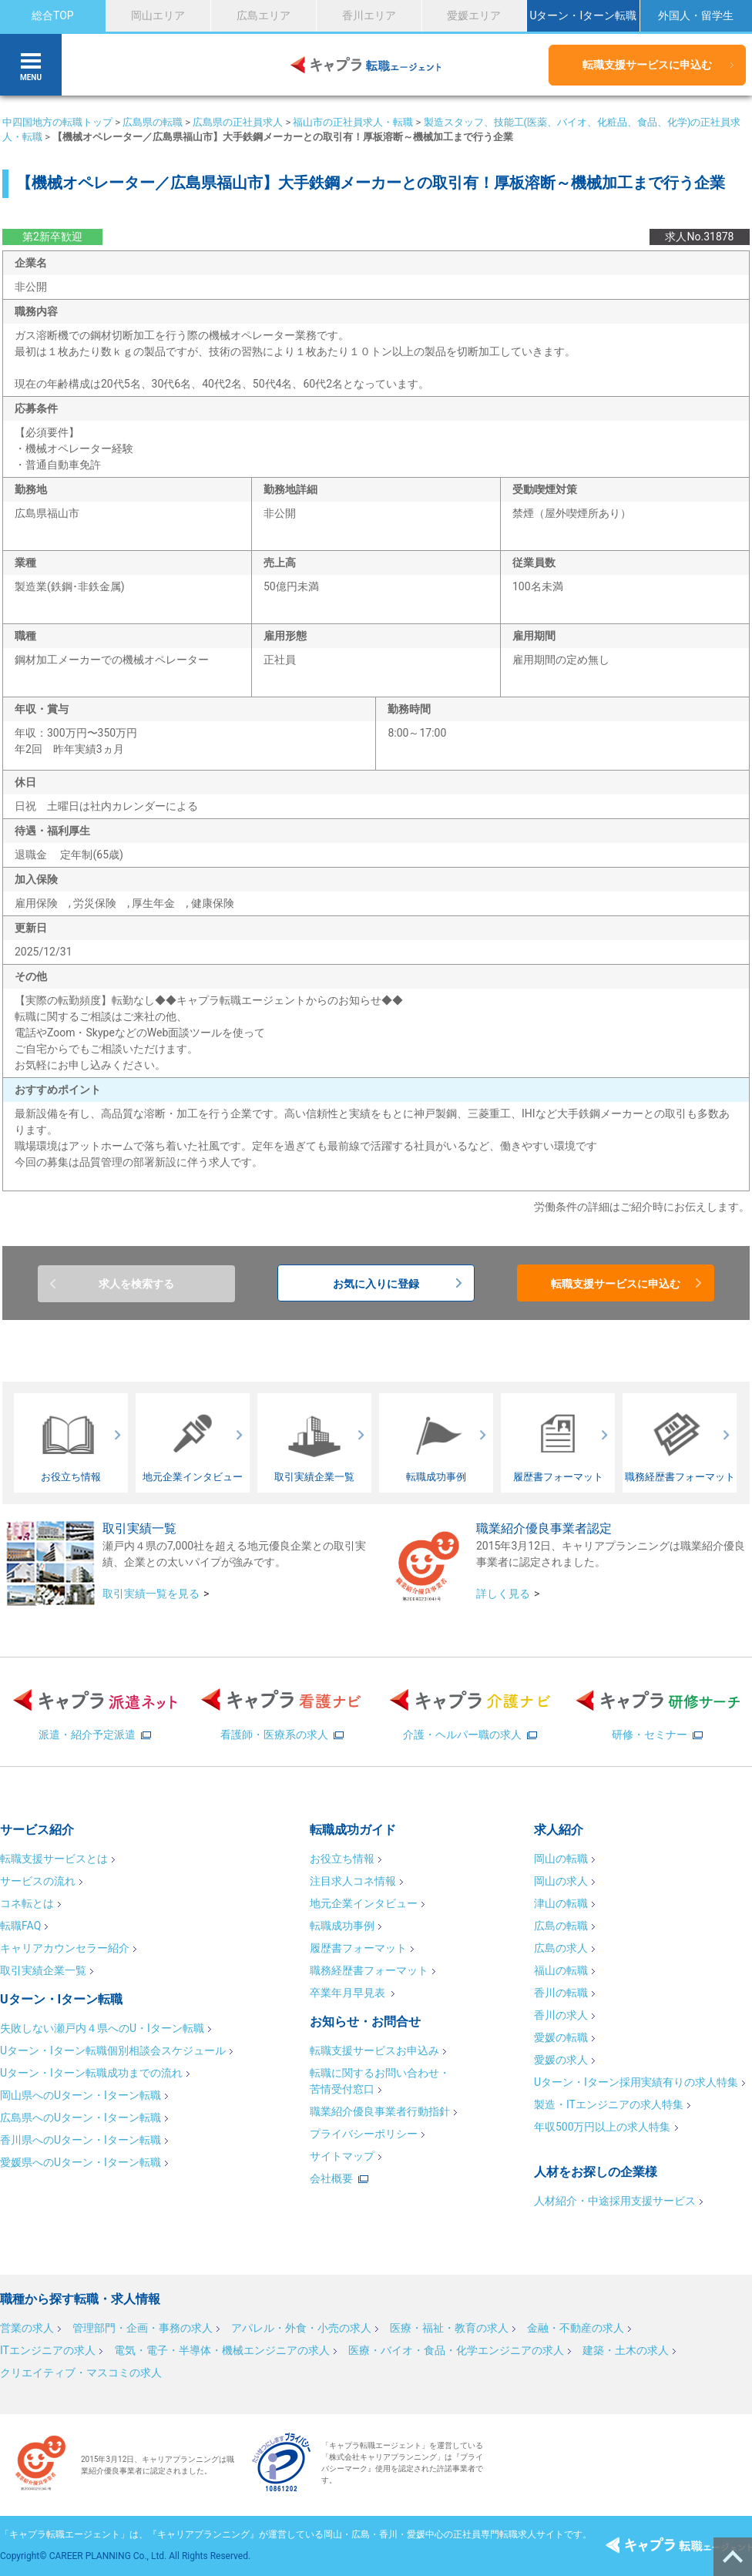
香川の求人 (561, 2015)
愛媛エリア (474, 15)
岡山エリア (158, 15)
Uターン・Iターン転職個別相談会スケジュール (113, 2050)
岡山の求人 (561, 1881)
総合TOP (53, 15)
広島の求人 (561, 1948)
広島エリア (263, 15)
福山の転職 (561, 1970)
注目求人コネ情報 (353, 1881)
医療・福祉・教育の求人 (449, 2328)
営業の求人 (27, 2328)
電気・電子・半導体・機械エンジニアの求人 (222, 2350)
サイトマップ (342, 2156)
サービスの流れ (38, 1881)
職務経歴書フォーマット (369, 1970)
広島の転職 (561, 1925)
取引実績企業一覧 (43, 1970)
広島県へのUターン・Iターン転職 (80, 2117)
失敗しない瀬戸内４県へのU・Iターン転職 (102, 2028)
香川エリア (369, 15)
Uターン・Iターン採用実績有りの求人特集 (636, 2082)
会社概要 (331, 2178)
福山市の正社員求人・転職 (353, 122)
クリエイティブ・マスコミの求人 (81, 2372)
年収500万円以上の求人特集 (602, 2127)
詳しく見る (503, 1593)
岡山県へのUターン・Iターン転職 (80, 2095)
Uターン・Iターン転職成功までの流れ (91, 2073)
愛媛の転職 (561, 2037)
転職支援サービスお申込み (374, 2050)
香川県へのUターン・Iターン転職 (80, 2140)
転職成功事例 (342, 1925)
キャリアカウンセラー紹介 (64, 1948)
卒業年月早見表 (349, 1993)
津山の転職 (561, 1903)
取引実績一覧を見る (151, 1593)
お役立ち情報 (342, 1858)
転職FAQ (20, 1925)
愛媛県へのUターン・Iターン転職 (80, 2162)
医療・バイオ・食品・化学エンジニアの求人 (456, 2350)
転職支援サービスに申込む (647, 65)
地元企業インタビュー (364, 1903)
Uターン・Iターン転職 (582, 15)
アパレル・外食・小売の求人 (301, 2328)
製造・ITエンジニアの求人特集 (608, 2104)
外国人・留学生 (696, 15)
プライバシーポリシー (364, 2134)
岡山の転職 (561, 1858)
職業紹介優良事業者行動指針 (380, 2111)
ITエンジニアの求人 (48, 2350)
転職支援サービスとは (54, 1858)
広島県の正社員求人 (238, 122)
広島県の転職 (153, 122)
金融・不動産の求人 (575, 2328)
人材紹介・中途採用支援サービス (615, 2201)
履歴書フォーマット (358, 1948)
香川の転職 (561, 1993)
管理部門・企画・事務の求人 (142, 2328)
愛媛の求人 (561, 2060)
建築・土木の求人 (625, 2350)
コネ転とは (27, 1903)
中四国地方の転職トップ (57, 122)
